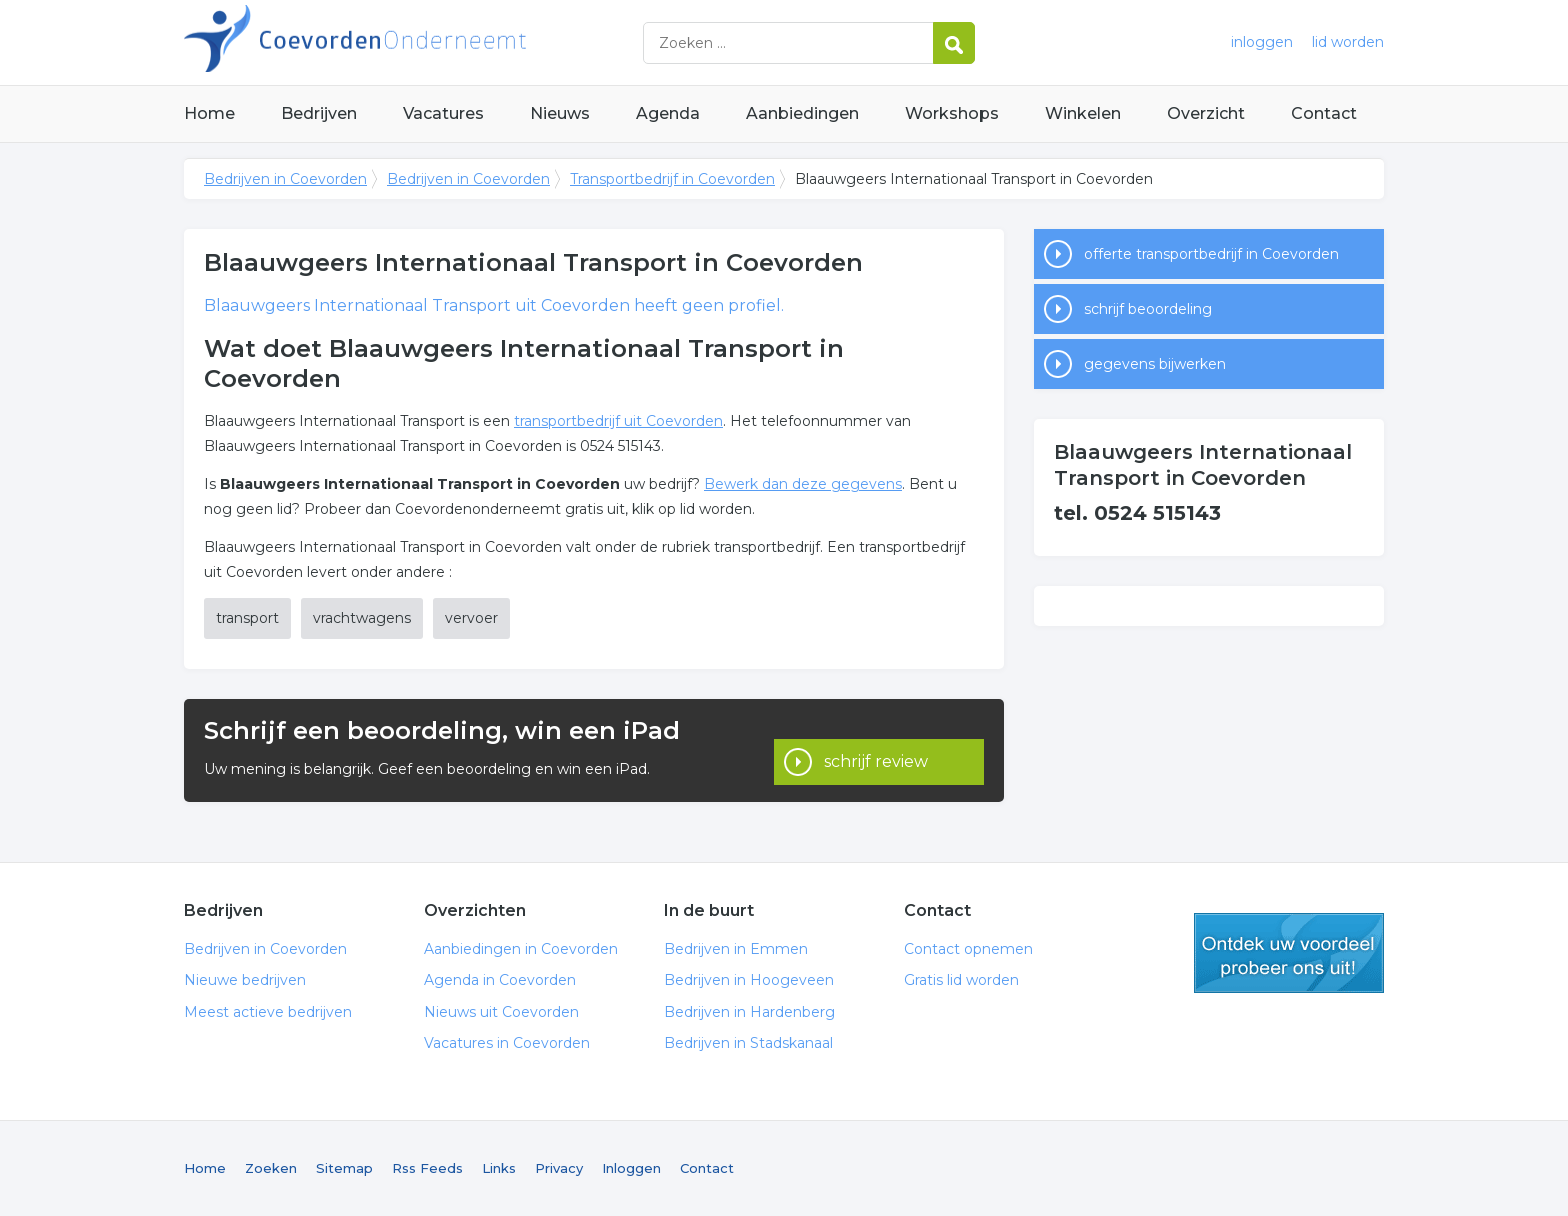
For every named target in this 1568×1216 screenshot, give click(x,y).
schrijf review (876, 749)
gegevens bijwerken (1155, 364)
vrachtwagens (362, 618)
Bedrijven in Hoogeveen (749, 980)
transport (247, 618)
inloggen (1262, 42)
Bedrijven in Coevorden (434, 42)
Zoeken (271, 1168)
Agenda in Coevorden (500, 980)
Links (499, 1168)
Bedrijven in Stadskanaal (748, 1043)
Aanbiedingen (802, 113)
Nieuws (560, 113)
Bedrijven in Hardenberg (749, 1012)
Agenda (668, 113)
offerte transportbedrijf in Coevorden (1211, 254)
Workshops (952, 113)
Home (209, 113)
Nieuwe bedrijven (245, 980)
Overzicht (1206, 113)
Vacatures (443, 113)
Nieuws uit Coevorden (501, 1012)
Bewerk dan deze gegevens (803, 484)
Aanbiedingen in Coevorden (521, 949)
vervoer (471, 618)
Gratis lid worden (961, 980)
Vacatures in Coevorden (507, 1043)
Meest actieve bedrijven (268, 1012)
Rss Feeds (427, 1168)
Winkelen (1083, 113)
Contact (1324, 113)
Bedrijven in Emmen (736, 949)
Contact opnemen (968, 949)
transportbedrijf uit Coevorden (618, 421)
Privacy (559, 1168)
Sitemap (344, 1168)
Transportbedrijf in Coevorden (672, 179)
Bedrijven (319, 113)
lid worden (1348, 42)
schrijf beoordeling (1148, 309)
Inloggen (631, 1168)
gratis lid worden (1289, 953)
